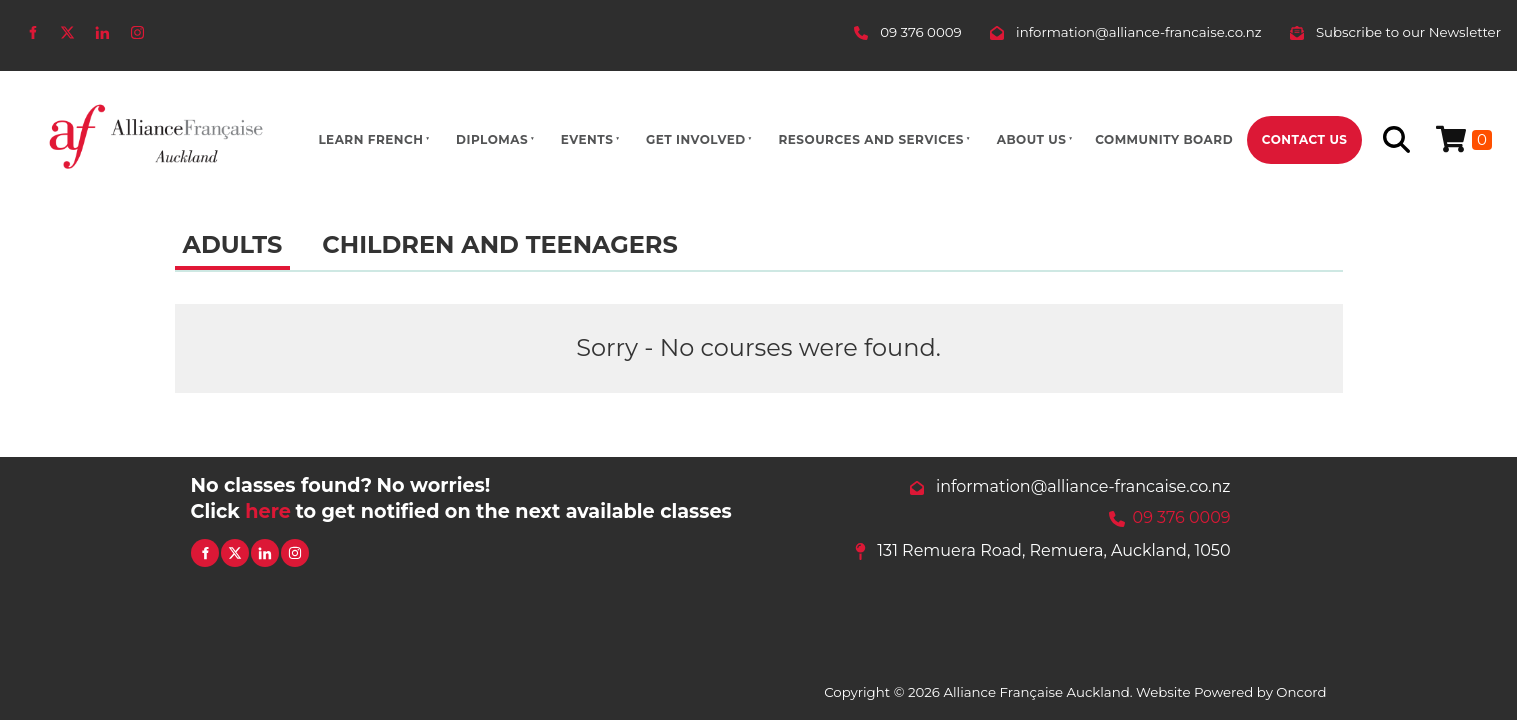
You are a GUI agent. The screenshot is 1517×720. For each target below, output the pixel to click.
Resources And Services (871, 139)
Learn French (370, 139)
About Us (1032, 139)
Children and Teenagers (499, 244)
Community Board (1164, 139)
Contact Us (1305, 139)
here (268, 511)
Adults (233, 244)
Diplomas (492, 139)
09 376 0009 (1182, 517)
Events (587, 139)
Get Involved (696, 139)
